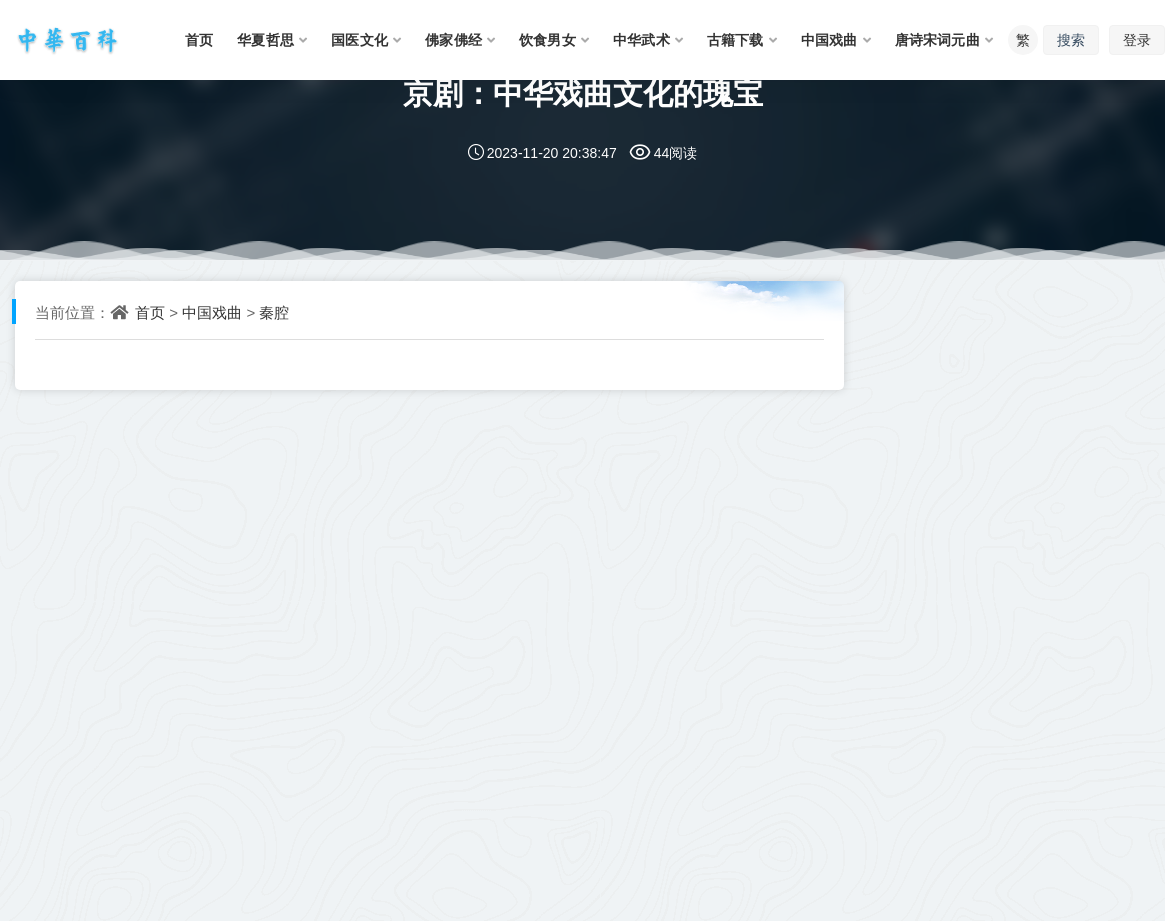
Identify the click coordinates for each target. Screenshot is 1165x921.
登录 (1137, 39)
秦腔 (274, 312)
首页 (150, 312)
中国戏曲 (212, 312)
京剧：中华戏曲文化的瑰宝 (583, 92)
